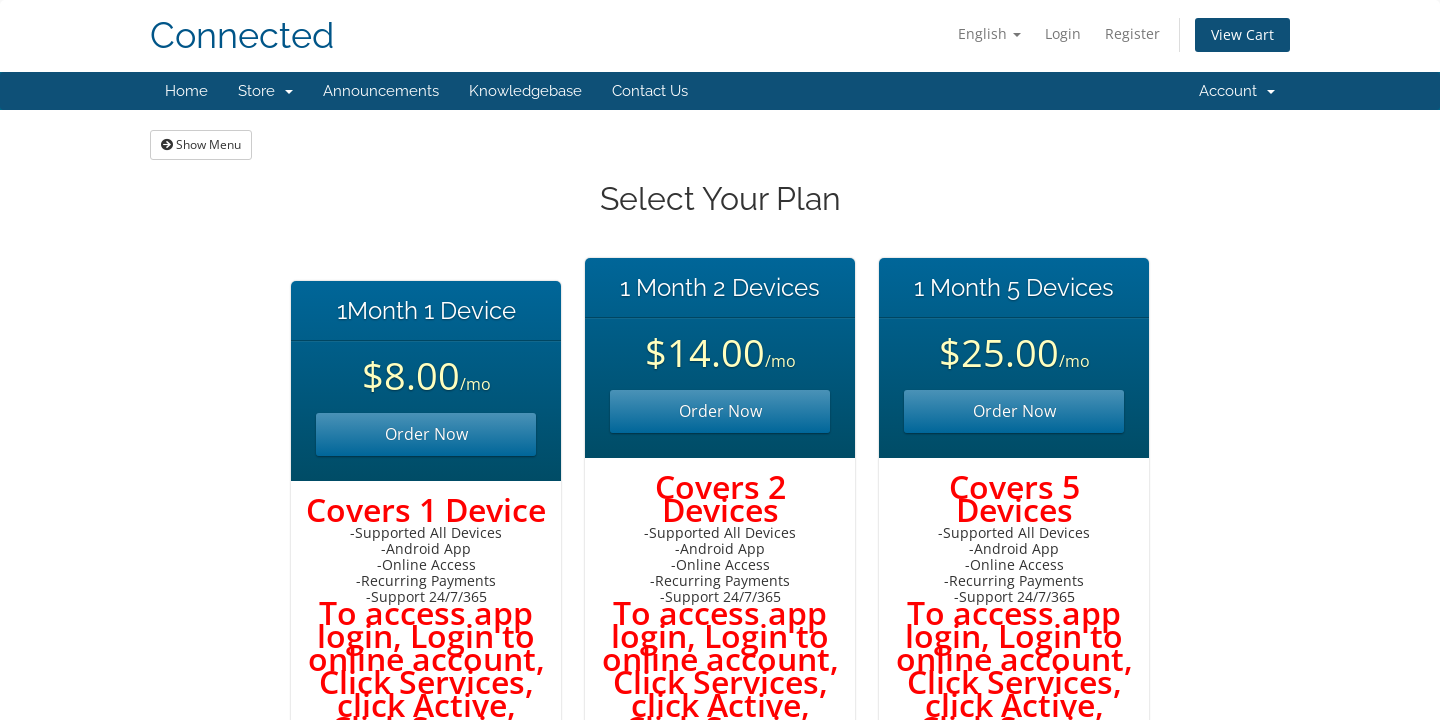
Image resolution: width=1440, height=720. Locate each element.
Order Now (426, 434)
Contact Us (650, 91)
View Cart (1242, 34)
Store (265, 91)
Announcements (381, 91)
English (989, 33)
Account (1237, 91)
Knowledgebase (525, 91)
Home (186, 91)
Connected (242, 35)
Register (1132, 33)
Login (1063, 33)
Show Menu (201, 144)
